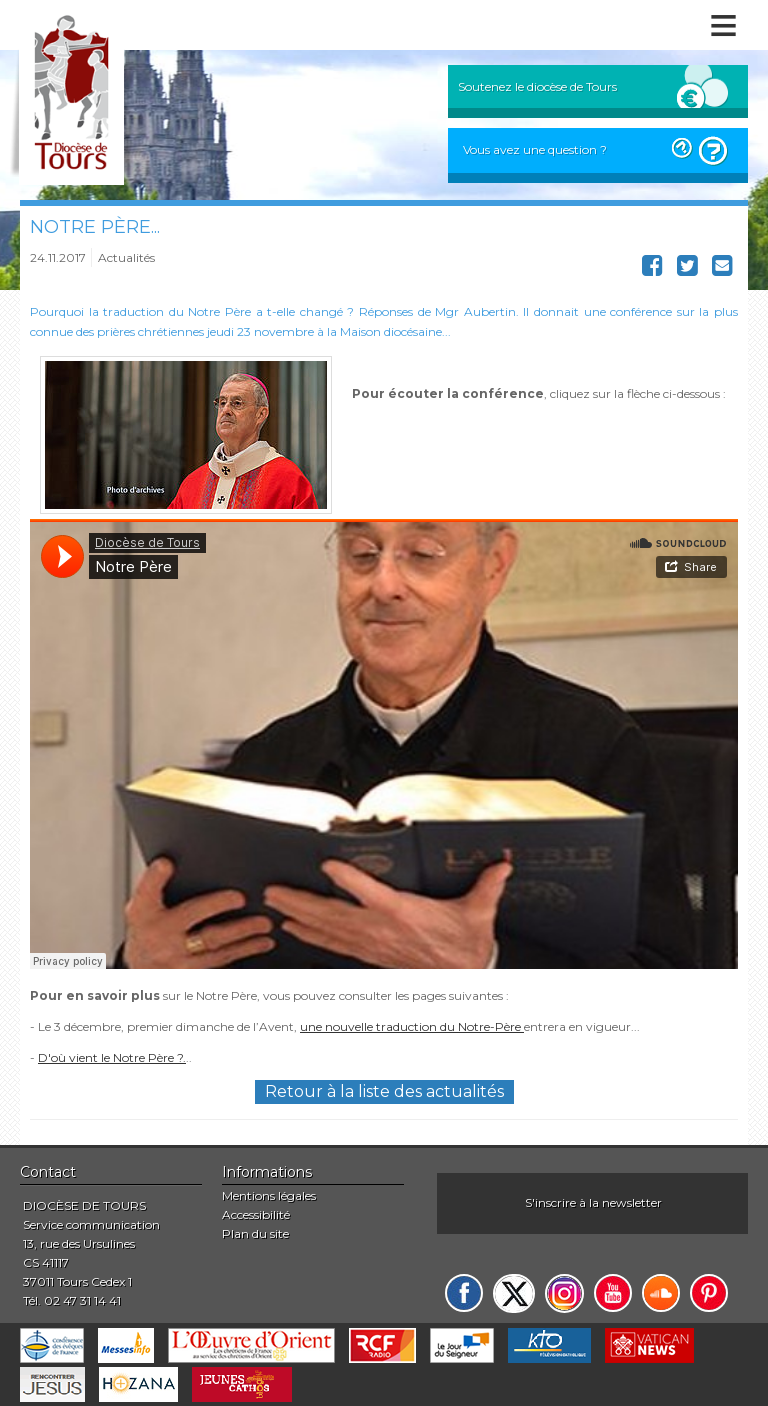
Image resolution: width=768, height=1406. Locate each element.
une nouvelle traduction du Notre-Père (412, 1026)
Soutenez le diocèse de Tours (537, 86)
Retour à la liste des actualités (384, 1091)
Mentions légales (269, 1195)
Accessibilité (256, 1214)
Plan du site (255, 1233)
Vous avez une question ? (535, 149)
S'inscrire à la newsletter (593, 1202)
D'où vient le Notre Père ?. (112, 1057)
